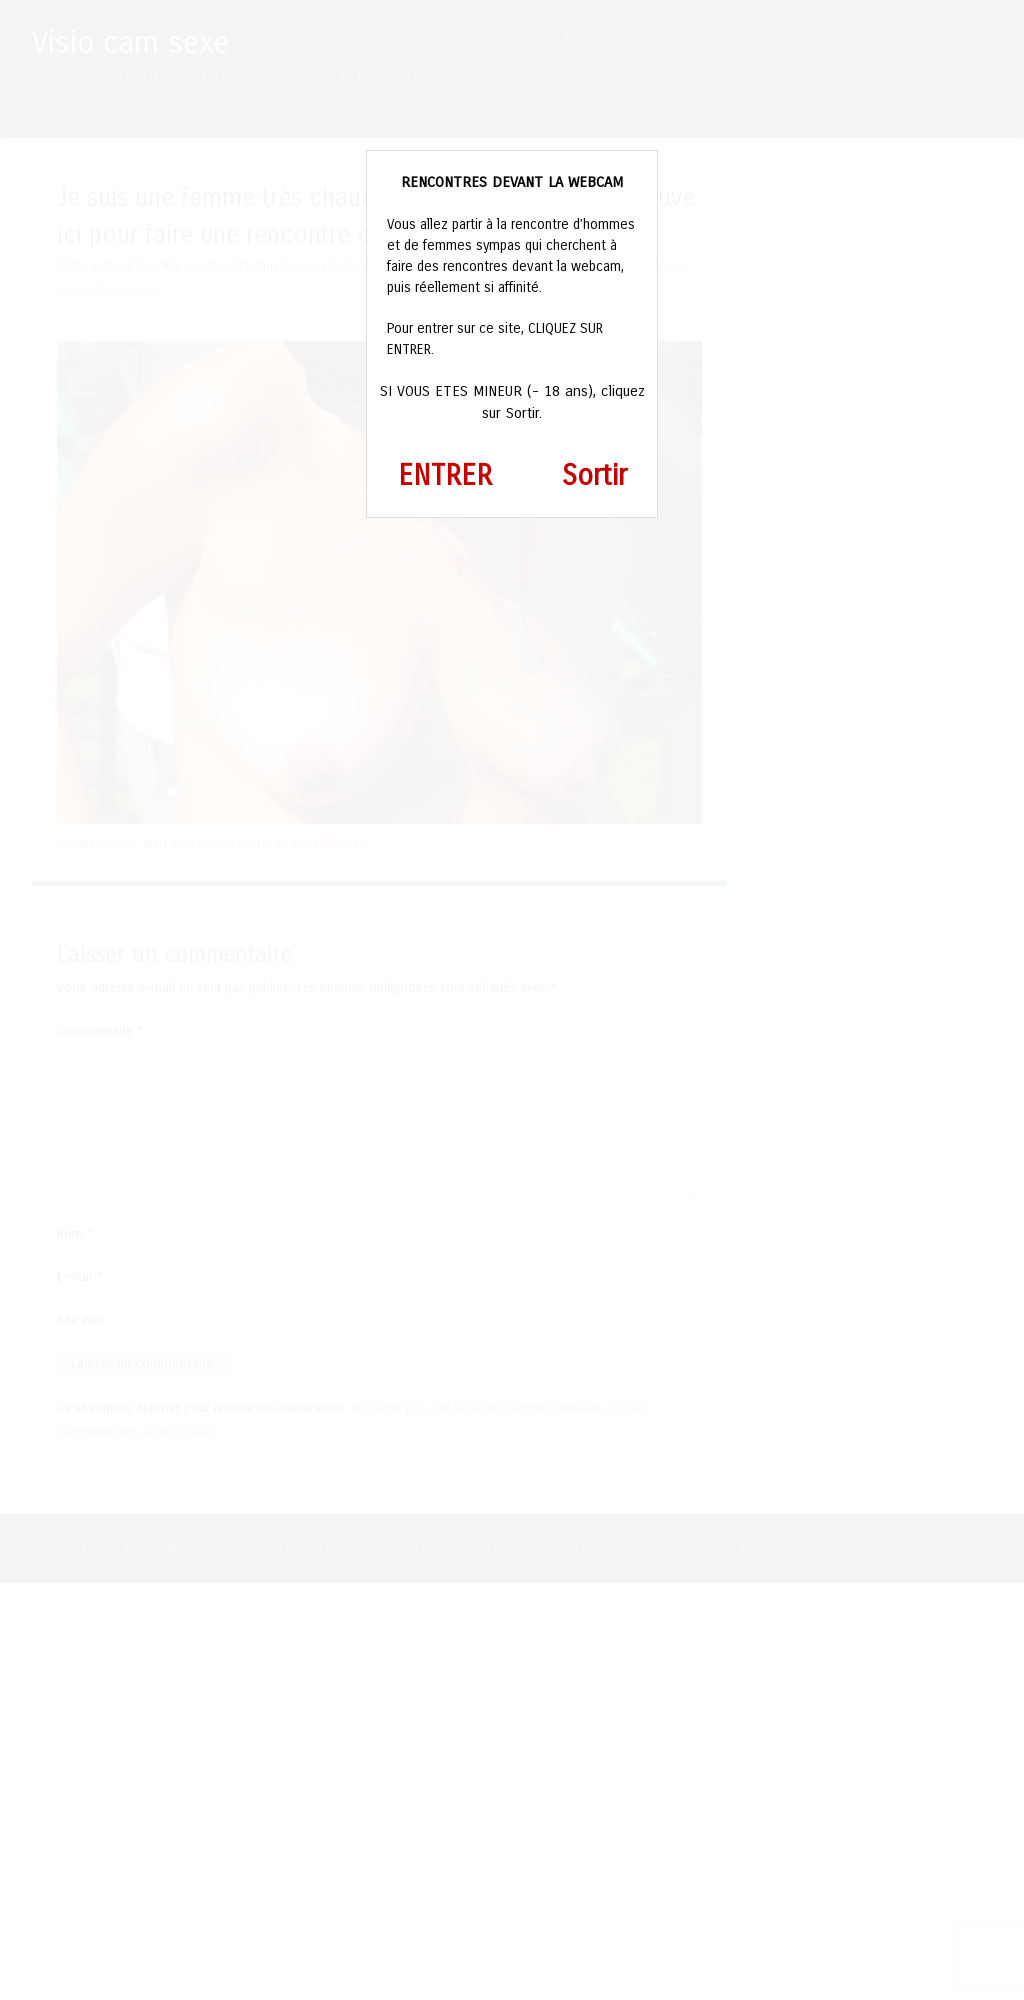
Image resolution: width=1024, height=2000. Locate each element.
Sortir (594, 476)
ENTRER (445, 476)
